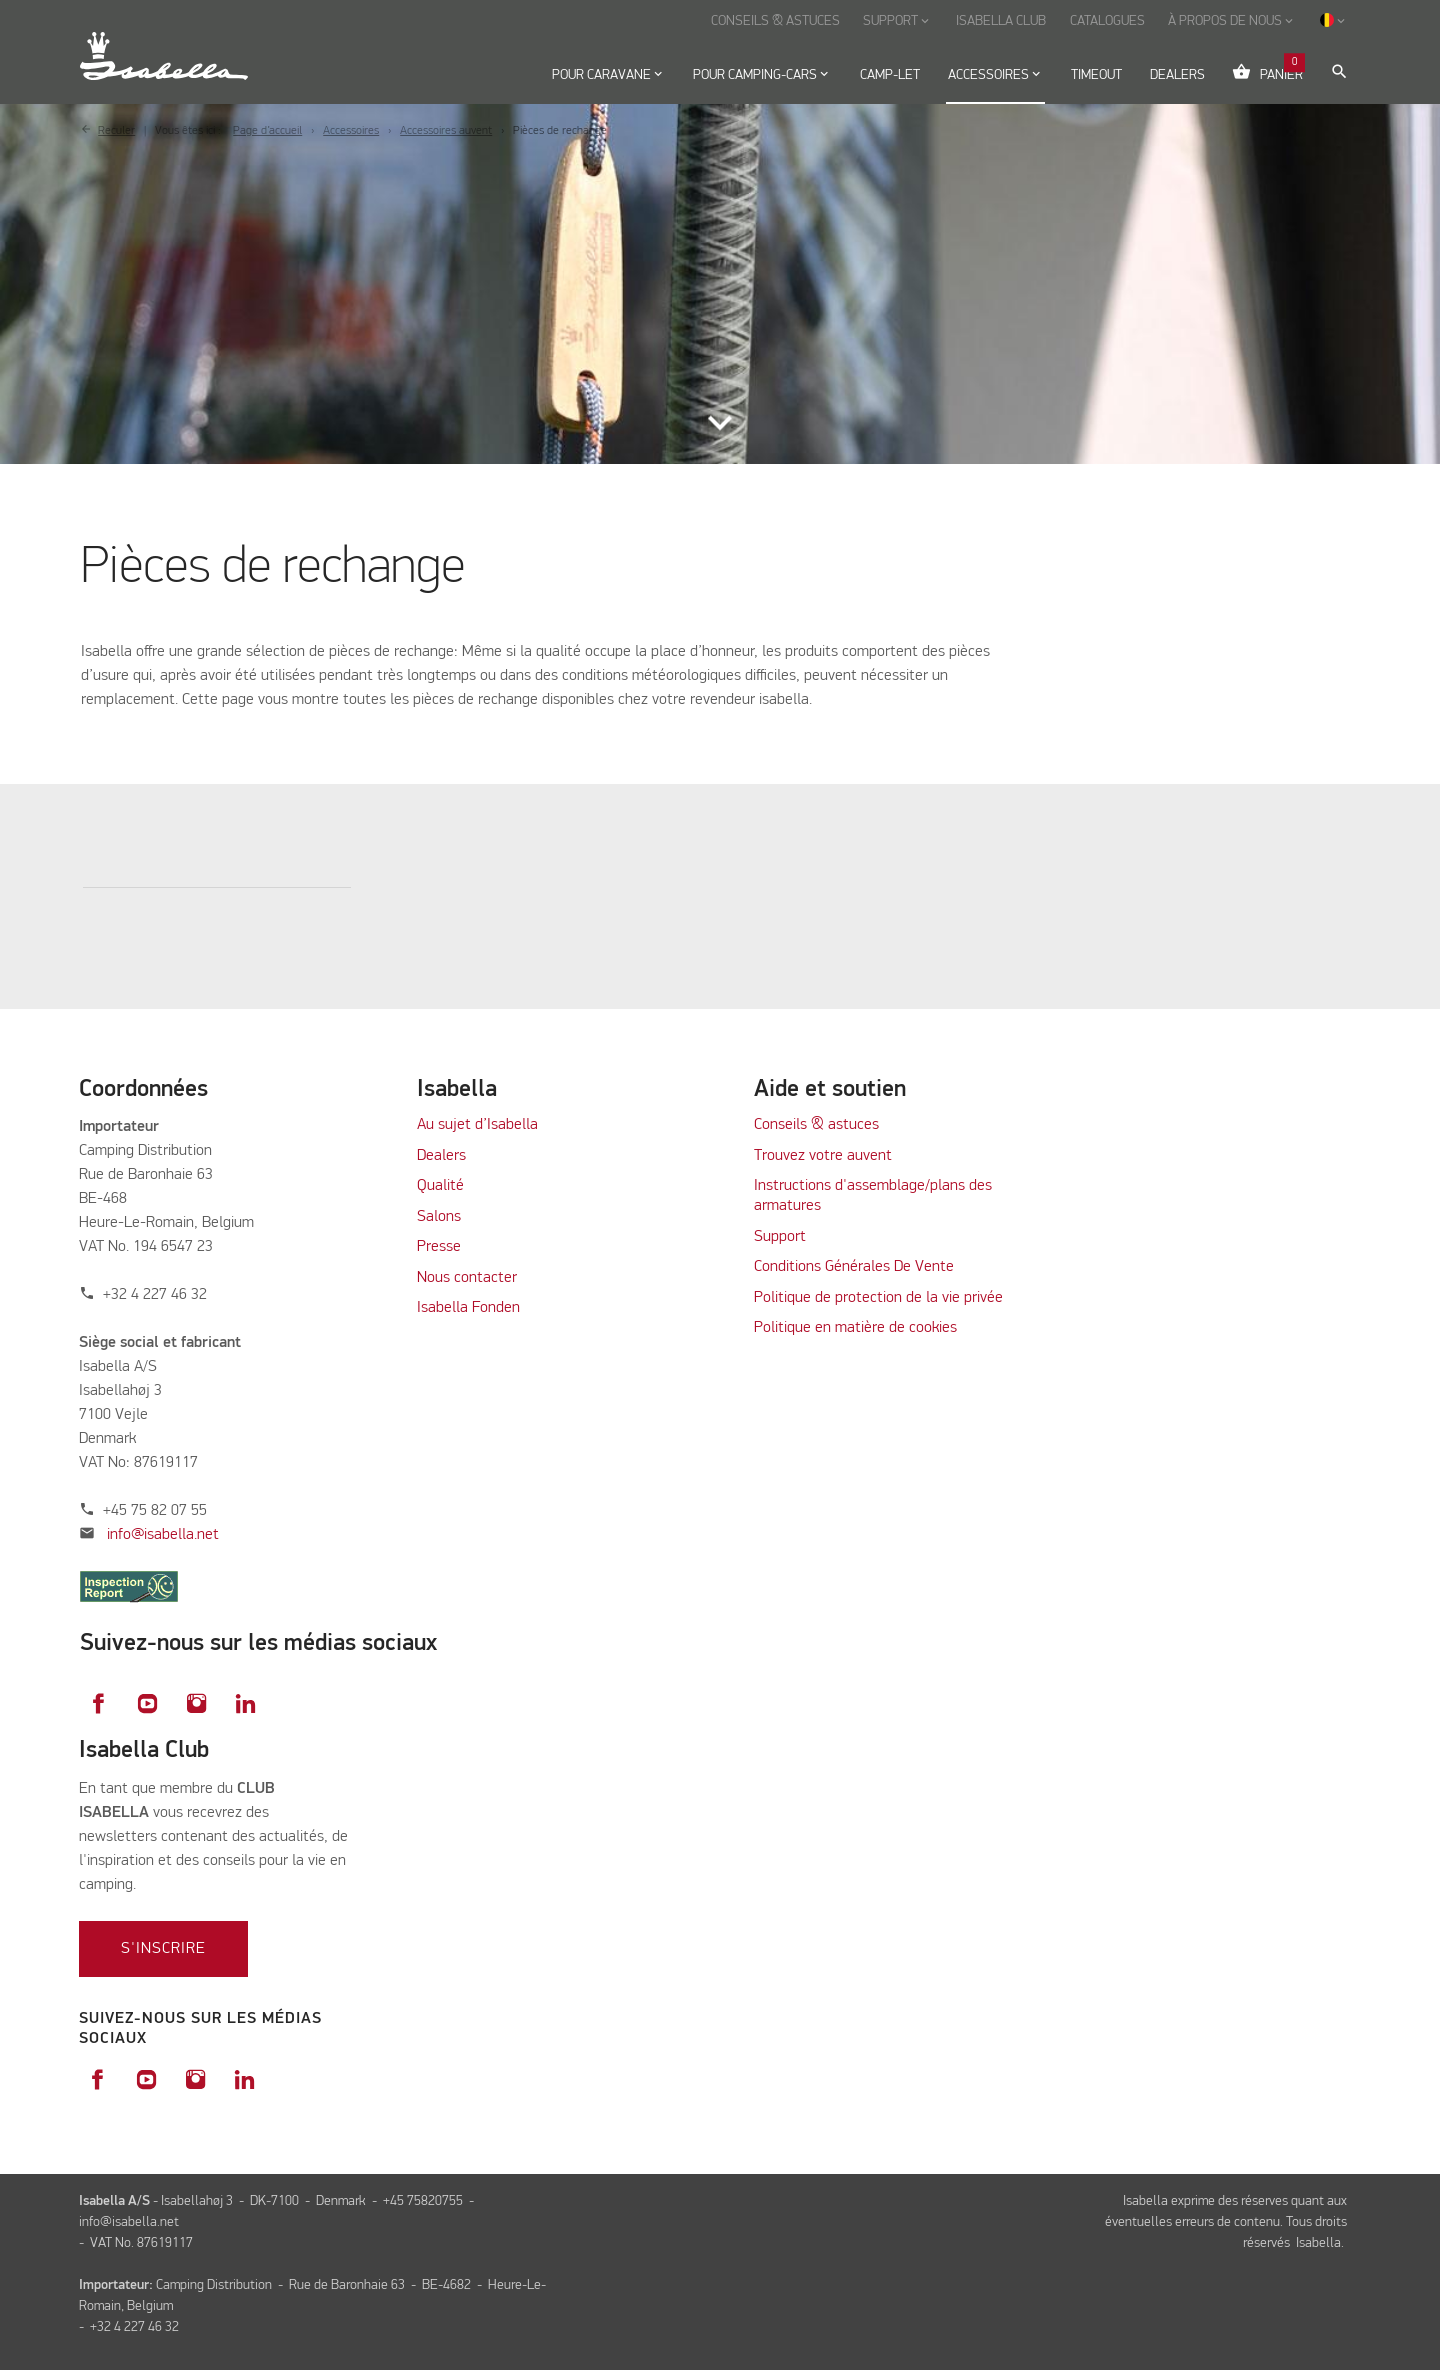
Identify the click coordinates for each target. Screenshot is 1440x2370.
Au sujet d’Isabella (477, 1125)
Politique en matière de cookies (855, 1328)
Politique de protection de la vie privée (878, 1298)
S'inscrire (163, 1949)
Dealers (441, 1156)
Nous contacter (467, 1278)
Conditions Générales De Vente (854, 1267)
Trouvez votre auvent (823, 1156)
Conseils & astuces (816, 1125)
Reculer (116, 131)
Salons (439, 1217)
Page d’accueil (267, 131)
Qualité (440, 1186)
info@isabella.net (163, 1535)
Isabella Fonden (468, 1308)
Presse (439, 1247)
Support (780, 1237)
